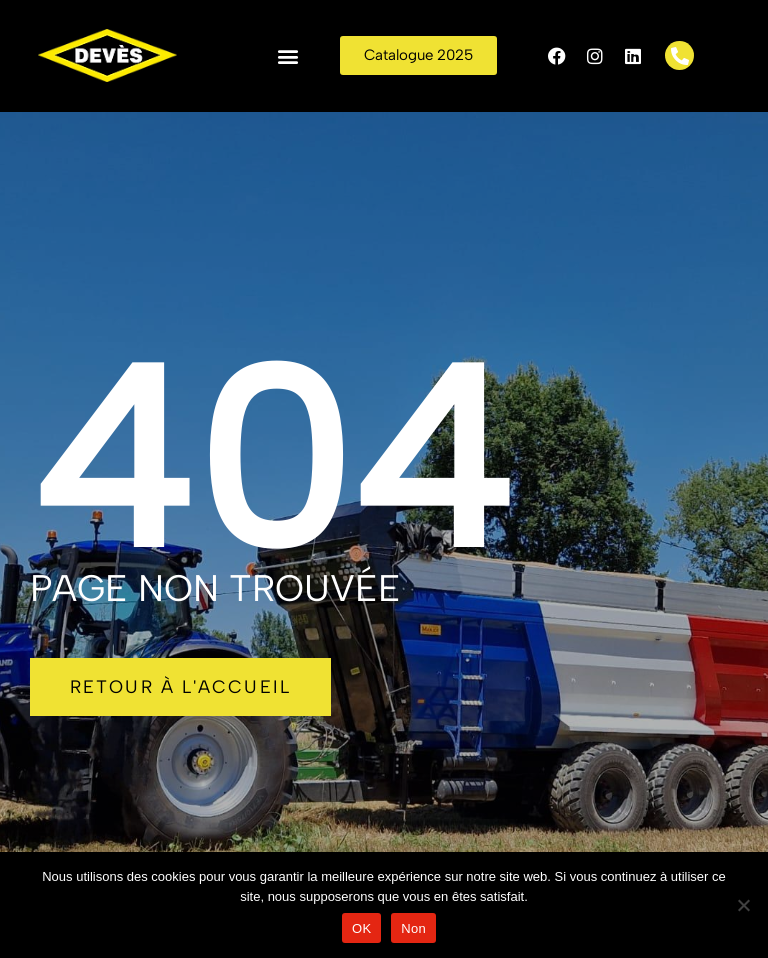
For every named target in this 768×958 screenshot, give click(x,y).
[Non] (743, 905)
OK (361, 928)
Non (413, 928)
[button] (288, 55)
